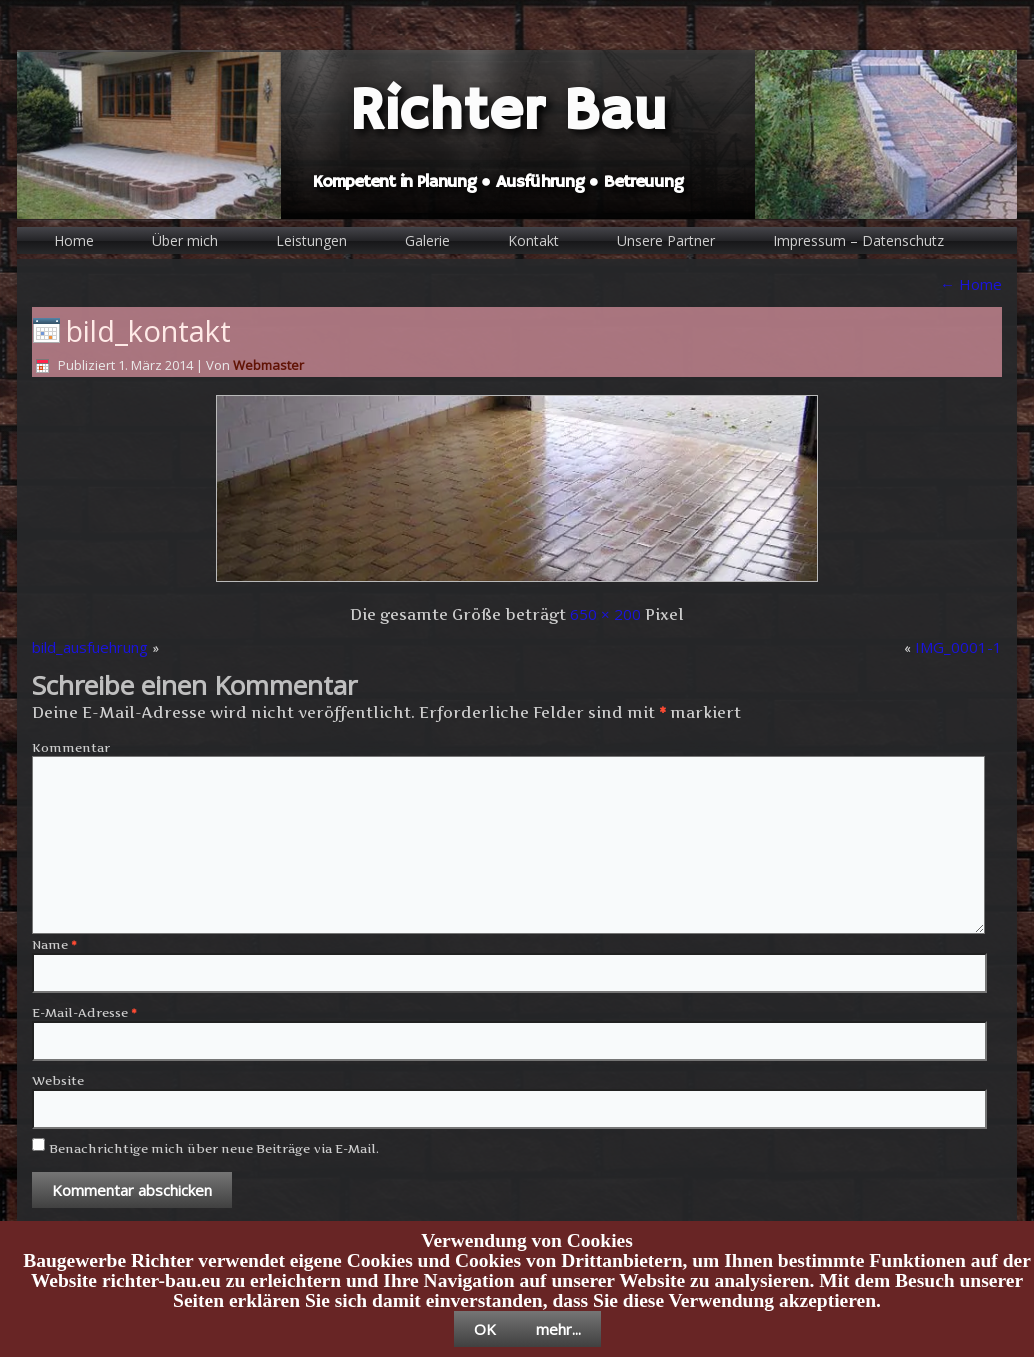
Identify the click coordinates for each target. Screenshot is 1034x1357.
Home (74, 240)
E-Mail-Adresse (84, 1012)
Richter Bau (508, 112)
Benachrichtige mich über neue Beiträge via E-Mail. (214, 1148)
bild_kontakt (148, 330)
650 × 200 (605, 614)
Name (54, 944)
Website (58, 1080)
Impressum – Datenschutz (858, 240)
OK (485, 1329)
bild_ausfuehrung (90, 647)
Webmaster (268, 365)
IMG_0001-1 (958, 647)
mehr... (558, 1329)
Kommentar (71, 747)
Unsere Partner (666, 240)
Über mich (185, 240)
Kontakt (533, 240)
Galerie (427, 240)
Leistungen (311, 240)
